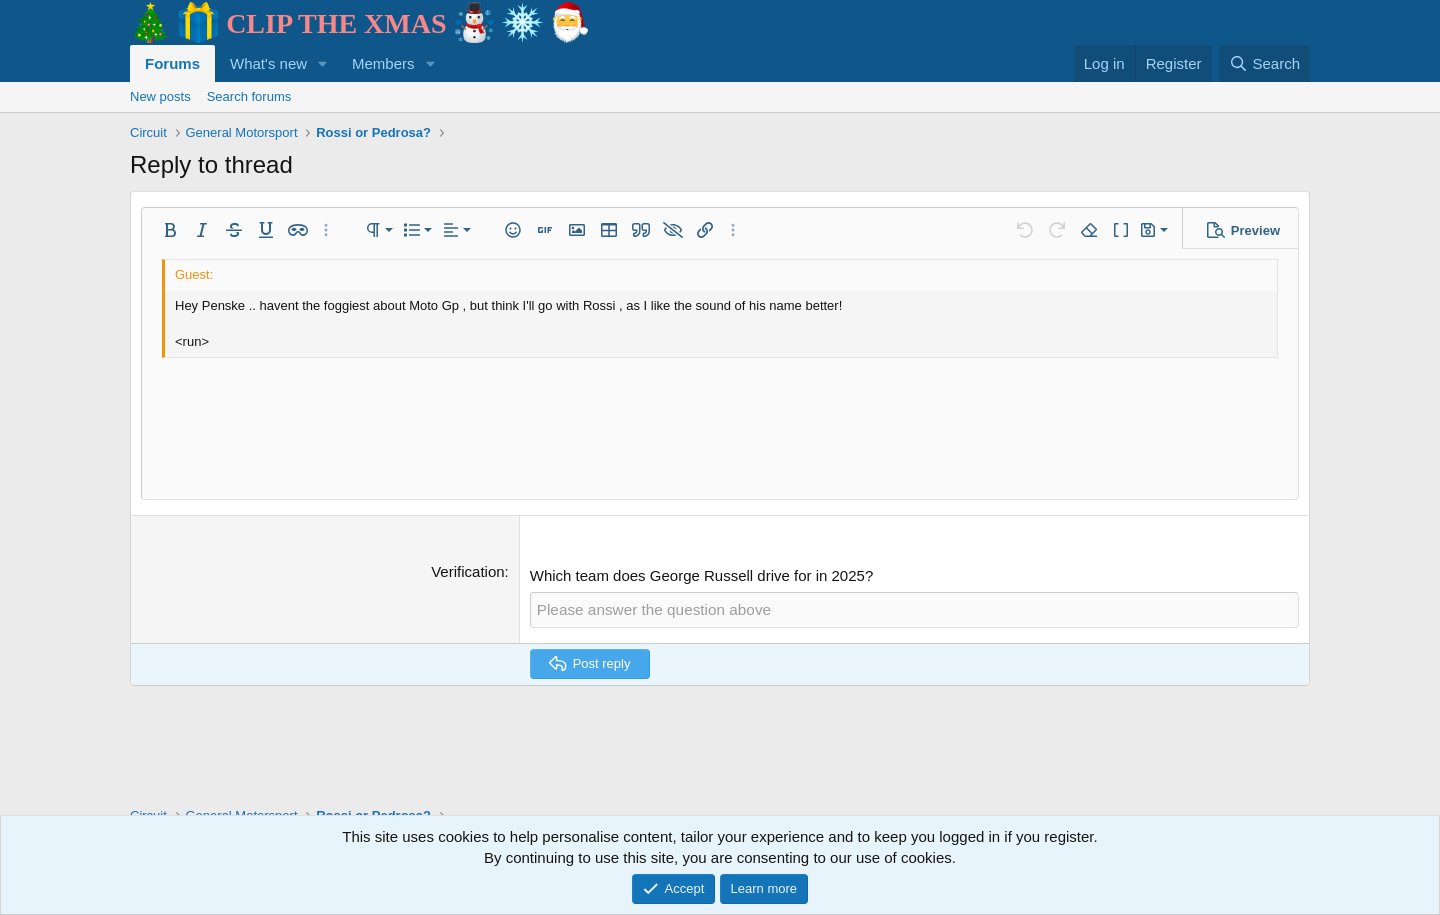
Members (383, 63)
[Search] (1264, 63)
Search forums (249, 96)
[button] (323, 63)
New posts (160, 96)
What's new (268, 63)
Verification (467, 571)
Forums (172, 63)
